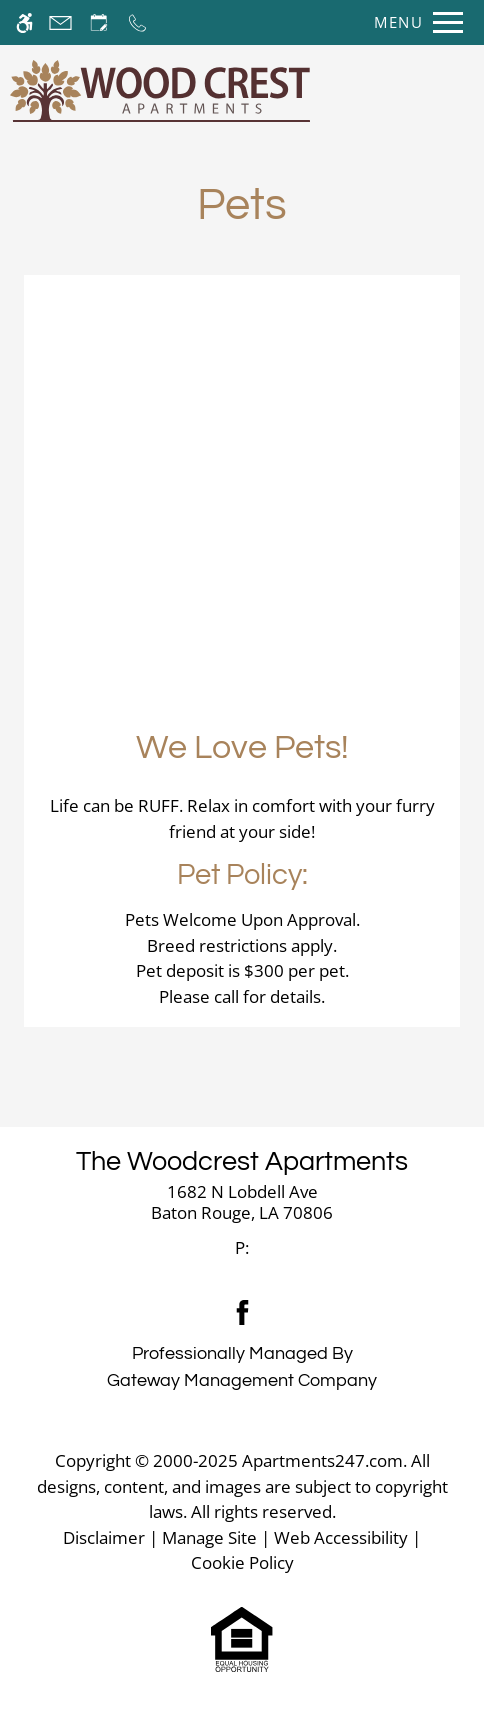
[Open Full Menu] (413, 22)
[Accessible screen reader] (24, 22)
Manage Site (209, 1537)
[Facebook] (242, 1311)
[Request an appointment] (99, 22)
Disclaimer (104, 1537)
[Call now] (137, 22)
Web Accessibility (341, 1537)
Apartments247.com (322, 1460)
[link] (242, 1202)
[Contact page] (60, 22)
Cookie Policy (242, 1562)
